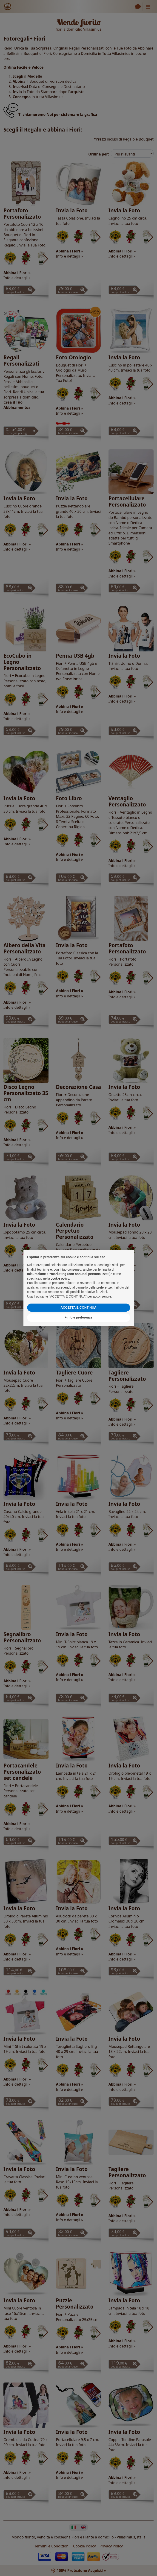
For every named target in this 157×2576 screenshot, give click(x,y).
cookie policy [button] (60, 1278)
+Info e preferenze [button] (78, 1317)
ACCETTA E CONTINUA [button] (78, 1307)
